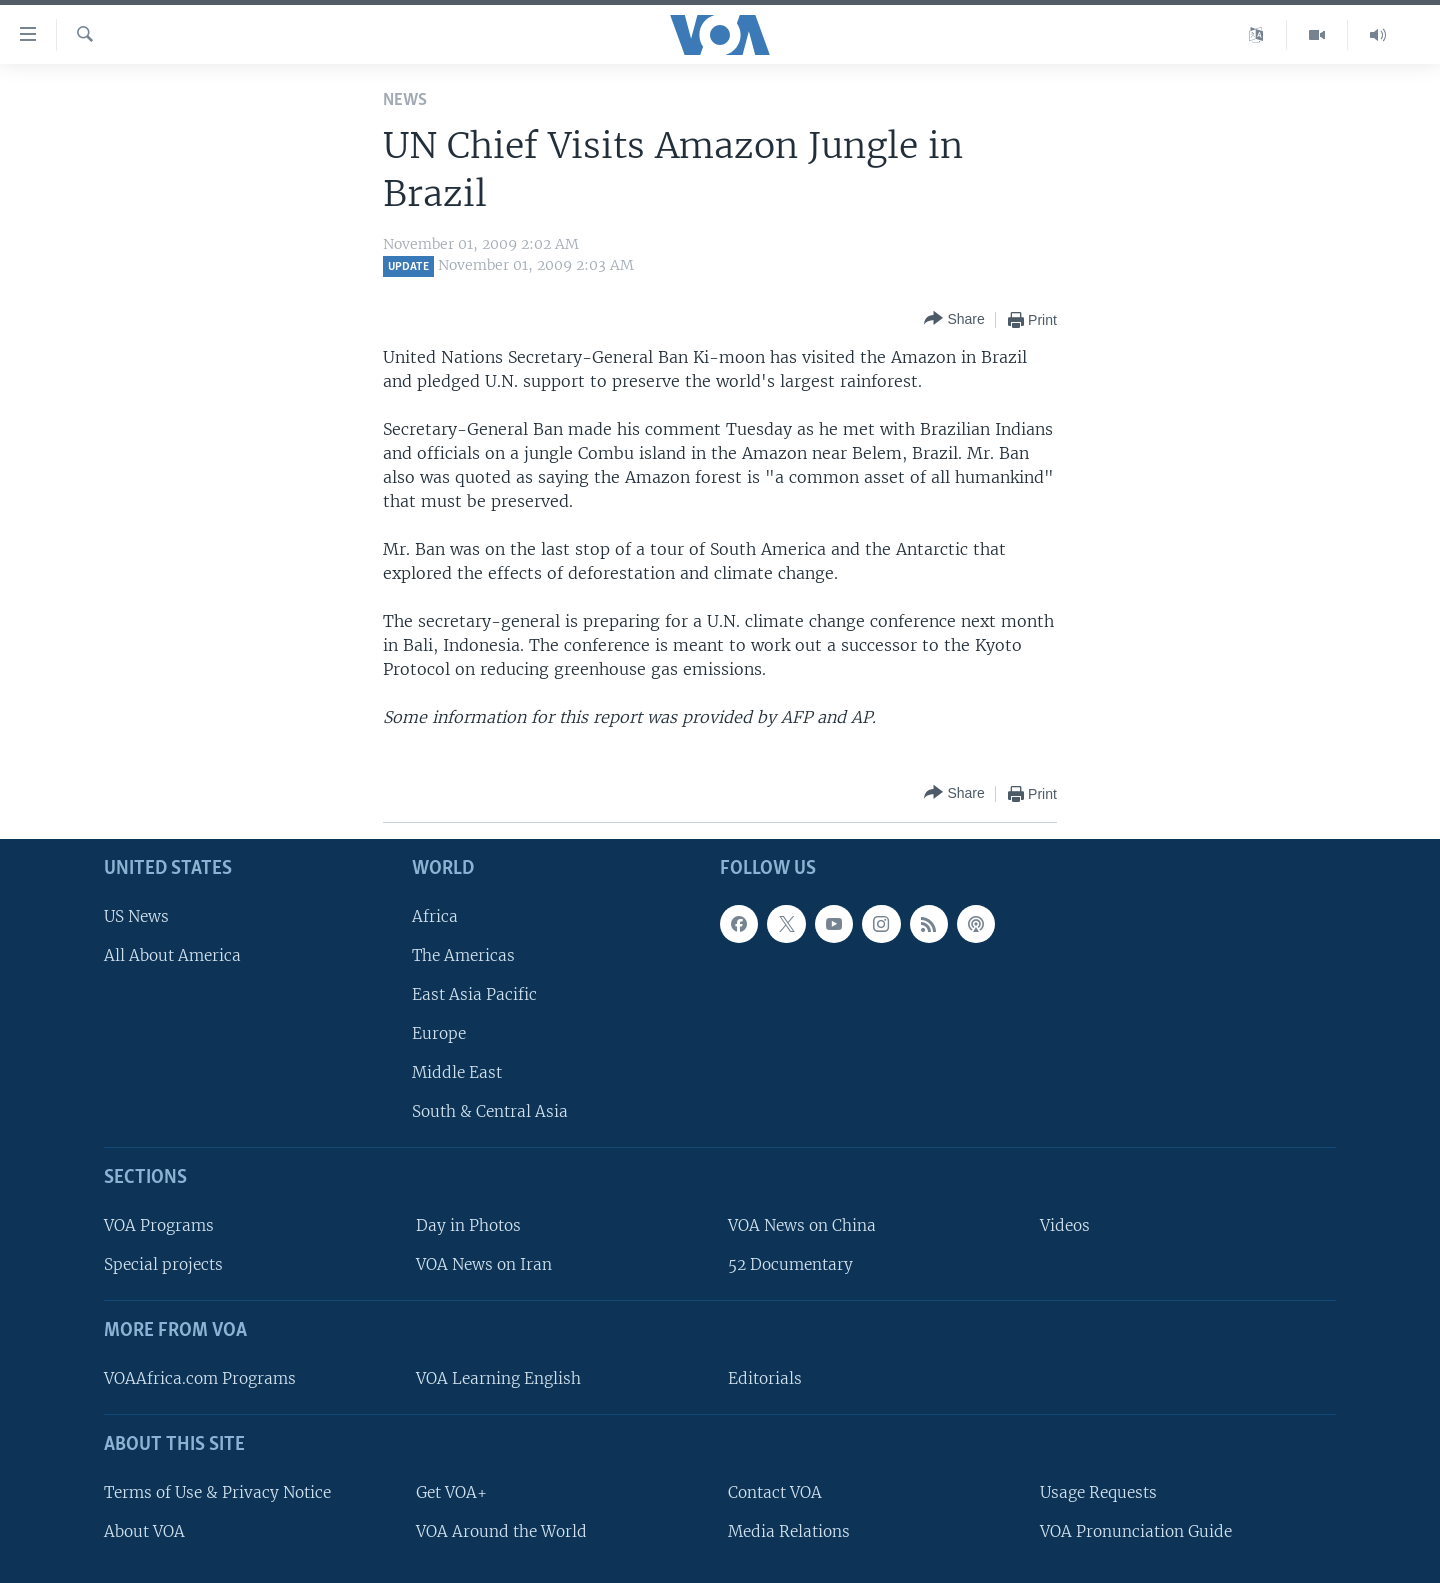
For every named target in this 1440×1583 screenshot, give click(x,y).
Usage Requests (1098, 1492)
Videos (1065, 1225)
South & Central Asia (490, 1112)
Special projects (163, 1264)
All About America (172, 955)
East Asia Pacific (474, 994)
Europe (439, 1033)
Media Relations (789, 1531)
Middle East (457, 1072)
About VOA (144, 1531)
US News (136, 916)
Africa (435, 916)
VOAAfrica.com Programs (200, 1378)
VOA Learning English (498, 1378)
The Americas (463, 955)
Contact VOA (775, 1492)
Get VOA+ (451, 1492)
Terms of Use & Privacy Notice (217, 1492)
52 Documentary (790, 1264)
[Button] (954, 319)
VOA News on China (802, 1225)
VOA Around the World (501, 1531)
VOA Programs (159, 1225)
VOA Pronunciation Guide (1136, 1531)
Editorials (765, 1378)
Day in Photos (468, 1225)
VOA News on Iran (484, 1264)
